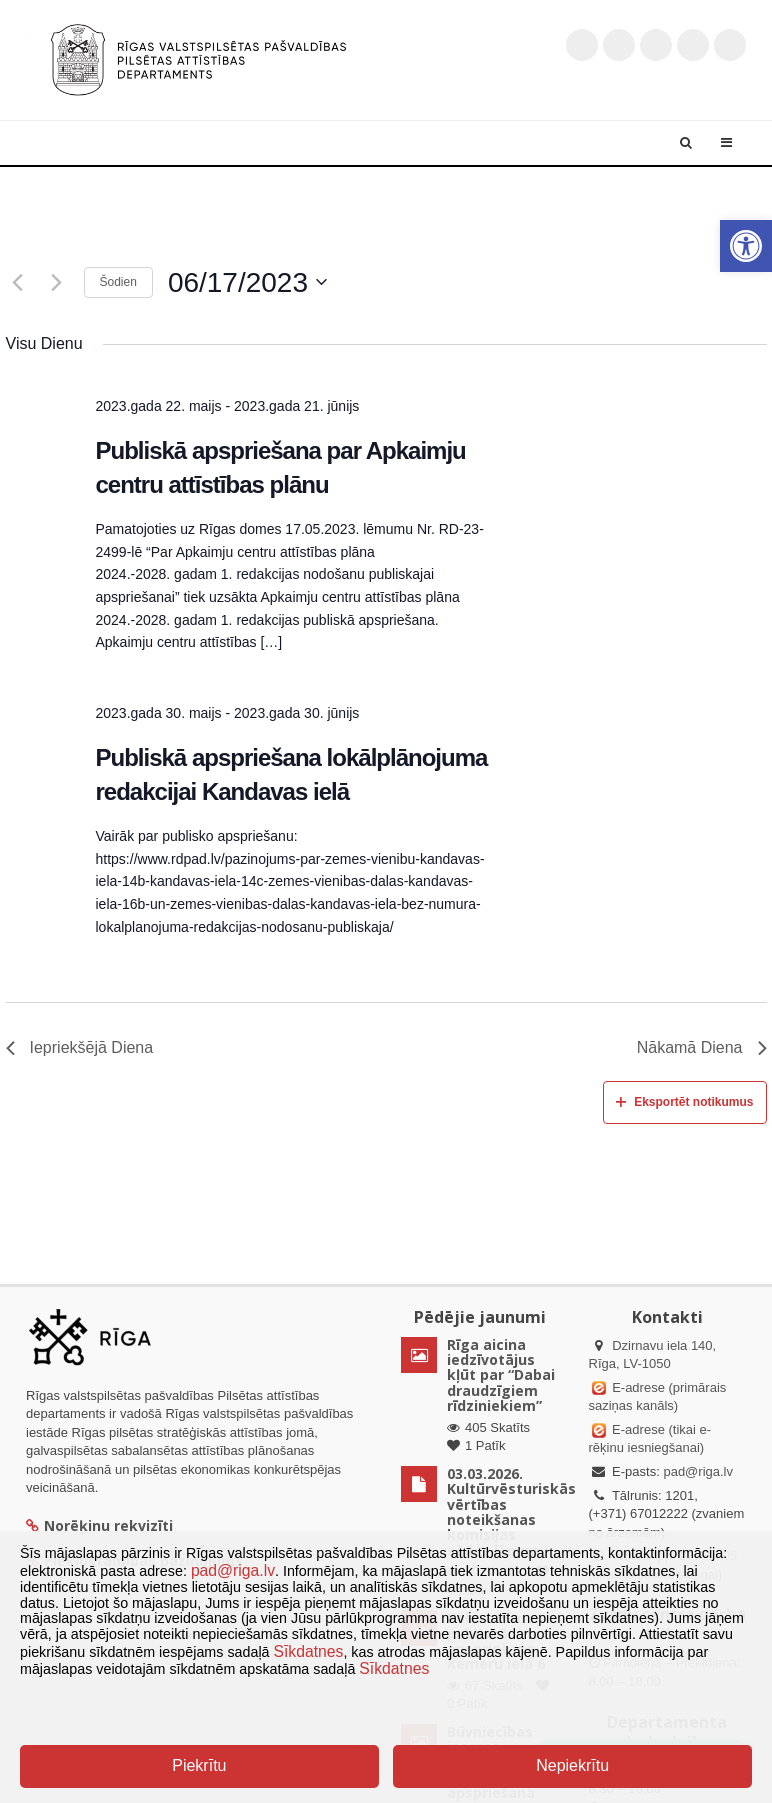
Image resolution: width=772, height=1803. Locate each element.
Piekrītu (199, 1765)
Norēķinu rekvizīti (99, 1525)
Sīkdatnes (309, 1651)
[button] (746, 246)
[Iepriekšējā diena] (18, 282)
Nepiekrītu (572, 1765)
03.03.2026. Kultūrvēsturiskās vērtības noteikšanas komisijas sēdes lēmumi (511, 1512)
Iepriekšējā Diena (80, 1047)
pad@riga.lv (698, 1471)
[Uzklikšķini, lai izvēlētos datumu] (247, 283)
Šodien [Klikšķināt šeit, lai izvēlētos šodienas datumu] (118, 282)
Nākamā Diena (702, 1047)
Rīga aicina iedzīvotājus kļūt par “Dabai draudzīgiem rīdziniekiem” (501, 1375)
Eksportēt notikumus (684, 1102)
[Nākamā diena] (57, 282)
